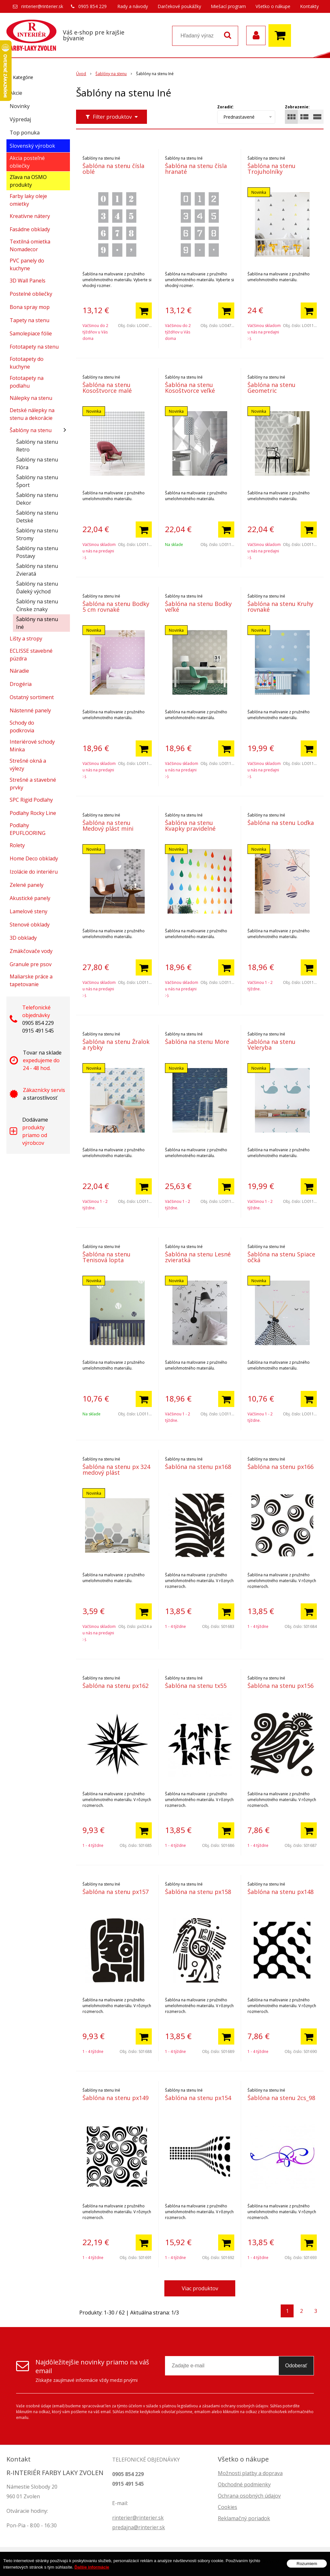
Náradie (19, 670)
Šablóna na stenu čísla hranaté (196, 168)
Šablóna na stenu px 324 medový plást (116, 1469)
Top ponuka (25, 132)
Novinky (20, 106)
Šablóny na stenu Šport (37, 481)
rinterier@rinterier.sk (42, 6)
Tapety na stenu (29, 320)
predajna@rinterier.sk (138, 2527)
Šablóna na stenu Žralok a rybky (116, 1044)
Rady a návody (132, 6)
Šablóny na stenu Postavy (37, 552)
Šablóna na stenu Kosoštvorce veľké (190, 387)
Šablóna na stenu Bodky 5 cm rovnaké (115, 606)
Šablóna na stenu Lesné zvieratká (198, 1257)
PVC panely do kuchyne (27, 264)
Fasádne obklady (30, 229)
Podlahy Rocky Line (33, 813)
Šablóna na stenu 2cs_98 (281, 2098)
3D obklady (23, 937)
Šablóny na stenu (31, 430)
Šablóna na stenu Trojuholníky (272, 168)
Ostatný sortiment (32, 697)
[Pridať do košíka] (144, 310)
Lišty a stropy (26, 638)
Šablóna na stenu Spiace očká (281, 1257)
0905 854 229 (92, 6)
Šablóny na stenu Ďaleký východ (37, 587)
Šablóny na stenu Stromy (37, 534)
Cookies (227, 2507)
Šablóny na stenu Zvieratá (37, 569)
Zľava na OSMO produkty (28, 180)
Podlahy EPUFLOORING (27, 829)
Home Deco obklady (34, 858)
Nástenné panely (30, 710)
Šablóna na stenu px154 (198, 2098)
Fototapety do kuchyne (27, 362)
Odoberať (296, 2365)
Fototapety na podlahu (27, 381)
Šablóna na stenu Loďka (281, 823)
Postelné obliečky (31, 293)
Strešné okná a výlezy (28, 764)
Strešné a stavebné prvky (33, 783)
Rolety (17, 845)
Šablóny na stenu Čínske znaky (37, 605)
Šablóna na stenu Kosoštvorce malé (107, 387)
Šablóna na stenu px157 (115, 1892)
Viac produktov (200, 2288)
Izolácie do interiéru (34, 871)
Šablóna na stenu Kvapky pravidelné (190, 825)
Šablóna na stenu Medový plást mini (107, 825)
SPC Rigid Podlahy (31, 799)
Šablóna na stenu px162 (115, 1685)
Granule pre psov (31, 964)
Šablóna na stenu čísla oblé (113, 168)
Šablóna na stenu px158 (198, 1892)
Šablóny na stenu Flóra (37, 463)
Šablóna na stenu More (197, 1041)
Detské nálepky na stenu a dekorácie (32, 414)
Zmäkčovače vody (31, 951)
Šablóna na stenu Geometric (272, 387)
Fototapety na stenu (34, 346)
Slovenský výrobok (32, 145)
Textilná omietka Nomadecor (30, 245)
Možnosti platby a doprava (250, 2473)
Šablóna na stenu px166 (281, 1467)
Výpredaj (20, 119)
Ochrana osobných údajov (249, 2495)
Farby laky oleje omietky (28, 200)
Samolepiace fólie (31, 333)
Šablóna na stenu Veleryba (272, 1044)
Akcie (16, 92)
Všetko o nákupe (273, 6)
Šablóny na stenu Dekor (37, 498)
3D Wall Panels (27, 280)
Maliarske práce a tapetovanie (31, 980)
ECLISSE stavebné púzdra (31, 654)
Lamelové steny (28, 911)
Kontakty (309, 6)
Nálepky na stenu (31, 397)
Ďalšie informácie (91, 2571)
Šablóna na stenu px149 (115, 2098)
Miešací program (228, 6)
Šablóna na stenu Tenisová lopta (106, 1257)
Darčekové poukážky (179, 6)
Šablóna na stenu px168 (198, 1467)
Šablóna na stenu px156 (281, 1685)
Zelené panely (27, 884)
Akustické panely (30, 898)
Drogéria (21, 684)
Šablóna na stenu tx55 (196, 1685)
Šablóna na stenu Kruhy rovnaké (280, 606)
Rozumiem (306, 2567)
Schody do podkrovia (22, 726)
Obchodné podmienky (244, 2484)
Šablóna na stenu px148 (281, 1892)
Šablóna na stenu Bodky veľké (198, 606)
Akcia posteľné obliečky (27, 161)
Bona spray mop (30, 307)
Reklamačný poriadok (244, 2518)
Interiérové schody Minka (32, 745)
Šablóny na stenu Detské (37, 516)
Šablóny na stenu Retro (37, 445)
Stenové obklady (30, 924)
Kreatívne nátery (30, 216)
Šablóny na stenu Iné (37, 623)
